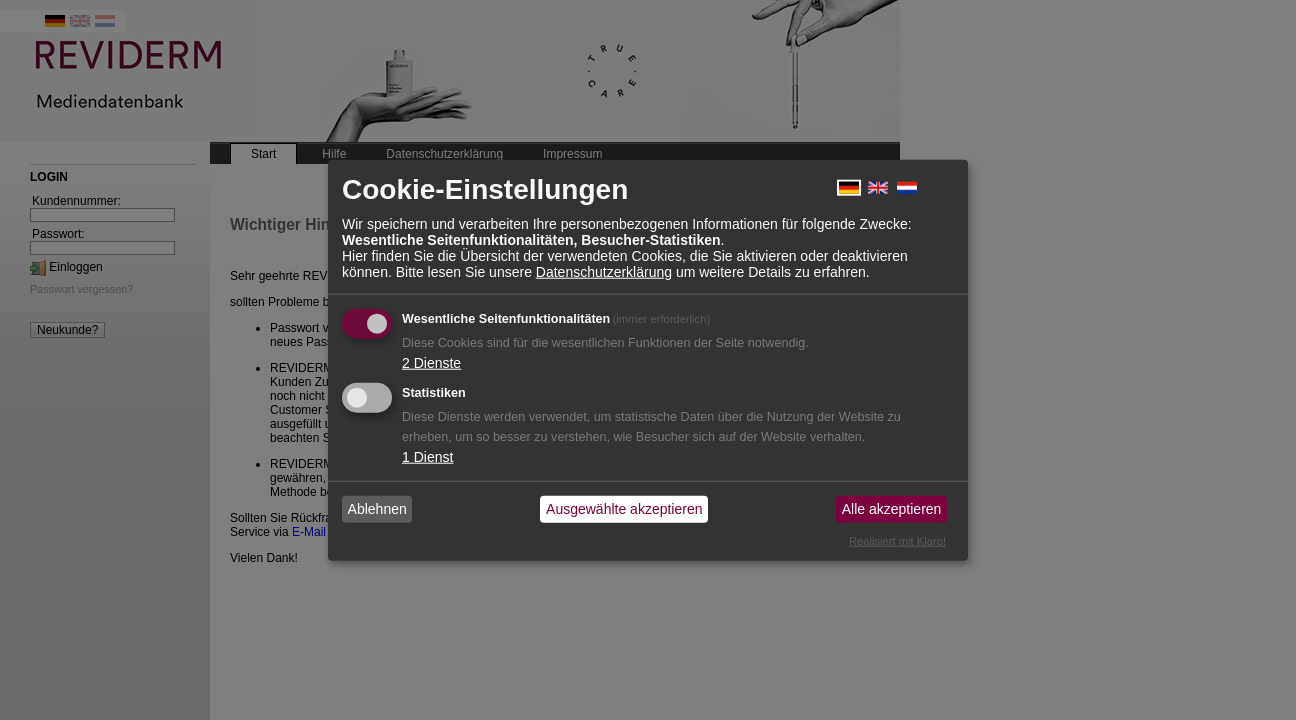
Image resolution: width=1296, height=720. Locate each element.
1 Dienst (427, 456)
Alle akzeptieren (892, 509)
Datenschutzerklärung (604, 271)
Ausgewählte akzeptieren (624, 509)
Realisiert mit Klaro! (897, 540)
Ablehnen (377, 509)
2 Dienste (431, 362)
